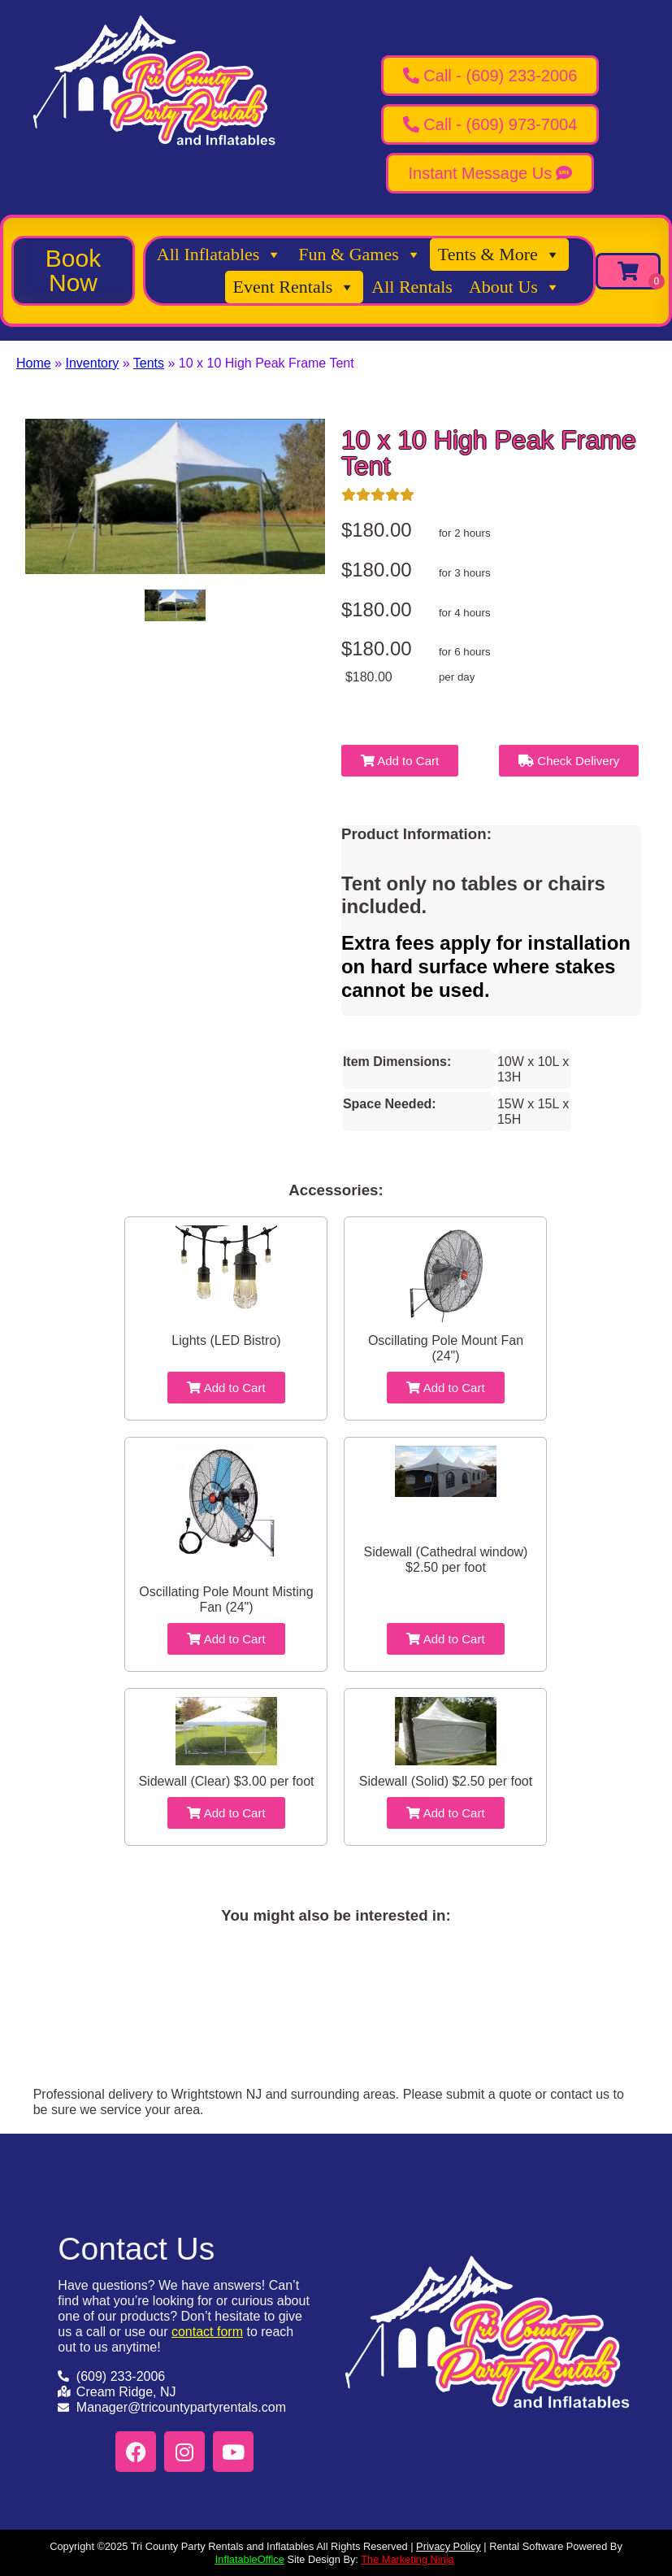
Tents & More (499, 254)
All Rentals (412, 286)
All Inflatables (219, 254)
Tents (148, 363)
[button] (73, 271)
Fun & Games (359, 254)
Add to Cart (400, 761)
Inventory (92, 363)
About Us (515, 287)
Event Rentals (294, 287)
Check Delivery (568, 761)
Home (33, 363)
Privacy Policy (448, 2546)
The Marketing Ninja (407, 2559)
